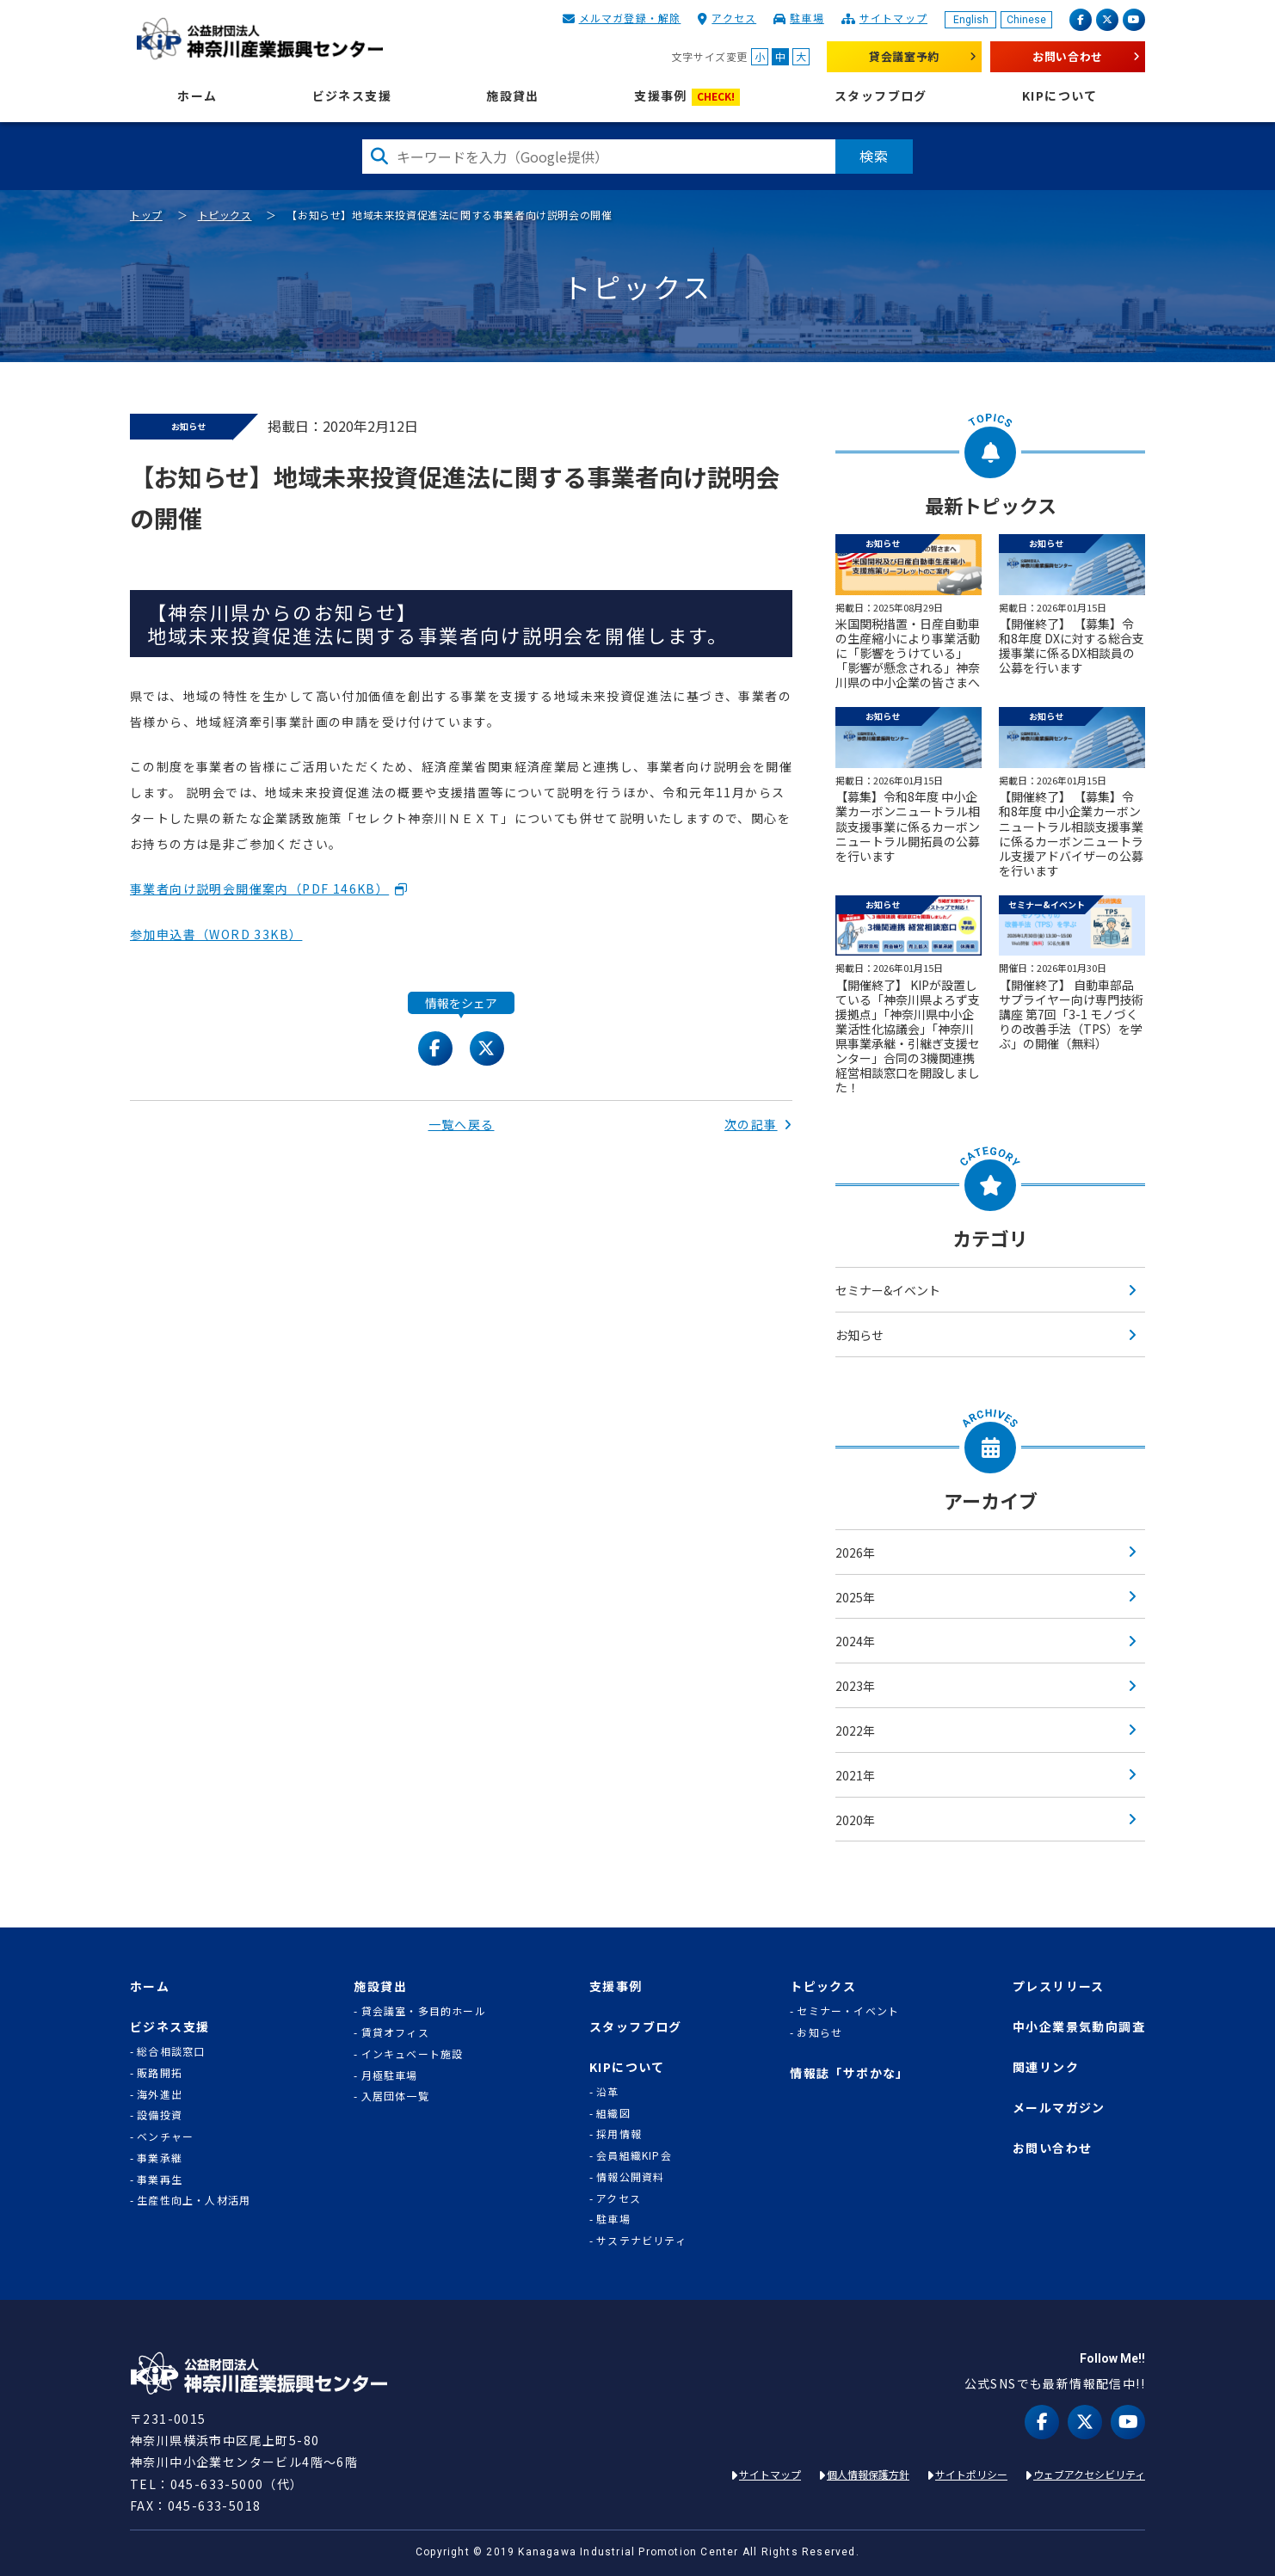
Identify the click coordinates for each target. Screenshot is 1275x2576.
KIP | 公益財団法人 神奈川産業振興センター (259, 38)
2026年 (855, 1552)
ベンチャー (165, 2136)
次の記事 (758, 1124)
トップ (146, 214)
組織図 (613, 2113)
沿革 (607, 2092)
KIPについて (1060, 96)
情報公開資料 (630, 2177)
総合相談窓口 (171, 2051)
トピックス (225, 214)
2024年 (855, 1641)
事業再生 (159, 2179)
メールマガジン (1059, 2107)
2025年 (855, 1597)
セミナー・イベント (848, 2011)
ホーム (197, 96)
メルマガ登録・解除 (630, 17)
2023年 (855, 1685)
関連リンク (1046, 2067)
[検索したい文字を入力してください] (598, 156)
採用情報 (619, 2134)
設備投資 (159, 2115)
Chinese (1026, 20)
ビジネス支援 (351, 96)
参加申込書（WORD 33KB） (216, 934)
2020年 (855, 1820)
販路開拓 (159, 2073)
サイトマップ (893, 17)
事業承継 (159, 2158)
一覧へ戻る (461, 1124)
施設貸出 (512, 96)
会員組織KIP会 (634, 2155)
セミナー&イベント (887, 1290)
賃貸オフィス (395, 2032)
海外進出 (159, 2094)
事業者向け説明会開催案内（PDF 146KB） (259, 888)
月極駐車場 (389, 2075)
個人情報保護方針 (868, 2474)
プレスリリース (1059, 1986)
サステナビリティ (641, 2240)
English (971, 20)
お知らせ (859, 1334)
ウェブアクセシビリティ (1089, 2474)
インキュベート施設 (412, 2054)
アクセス (733, 17)
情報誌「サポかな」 (849, 2073)
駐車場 (807, 17)
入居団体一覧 (395, 2096)
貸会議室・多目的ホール (423, 2011)
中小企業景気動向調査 (1079, 2027)
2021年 (855, 1775)
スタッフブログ (881, 96)
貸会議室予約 (904, 56)
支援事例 (687, 97)
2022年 (855, 1730)
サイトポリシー (971, 2474)
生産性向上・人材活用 (193, 2200)
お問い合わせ (1067, 56)
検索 (874, 155)
